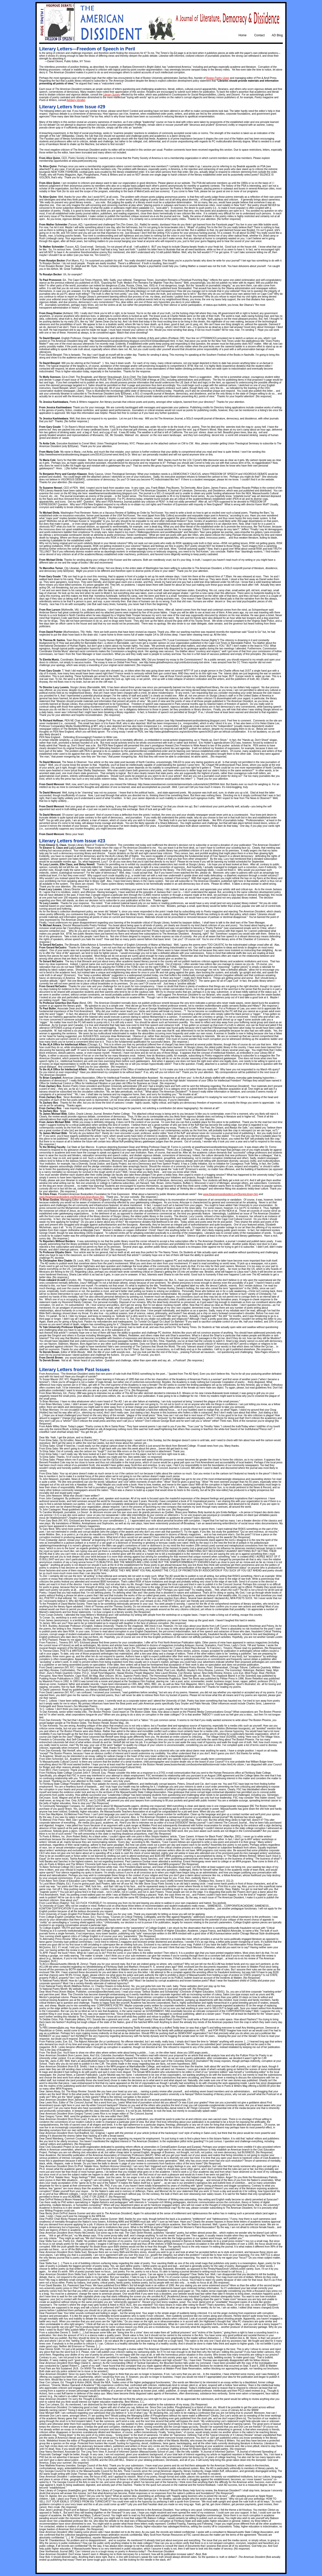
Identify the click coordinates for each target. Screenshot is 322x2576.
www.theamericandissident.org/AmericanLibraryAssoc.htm (71, 1197)
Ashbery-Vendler (76, 100)
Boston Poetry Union (217, 78)
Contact (259, 35)
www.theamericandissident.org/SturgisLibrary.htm (230, 1194)
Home (242, 35)
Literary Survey (111, 94)
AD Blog (277, 35)
